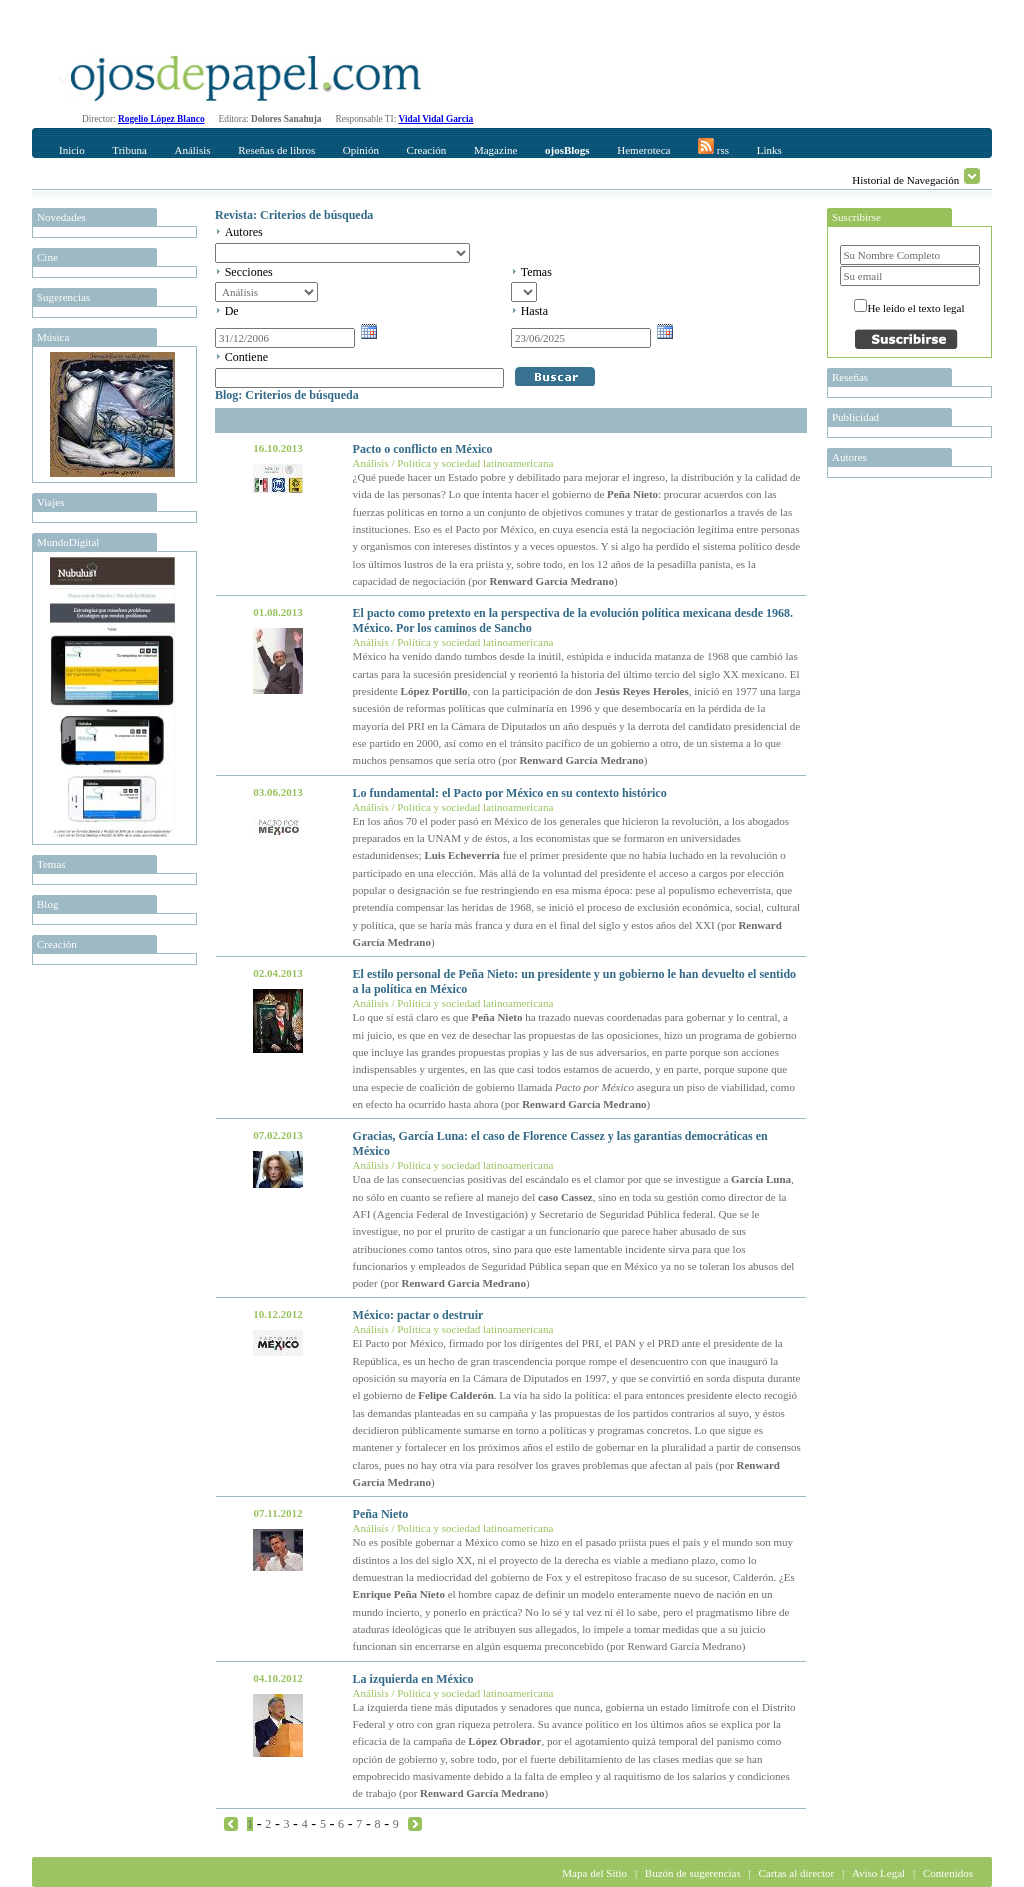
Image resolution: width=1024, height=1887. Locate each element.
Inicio (72, 150)
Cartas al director (796, 1873)
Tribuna (129, 150)
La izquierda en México (413, 1679)
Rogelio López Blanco (161, 119)
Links (769, 150)
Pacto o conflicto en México (423, 449)
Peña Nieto (381, 1514)
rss (713, 147)
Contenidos (948, 1873)
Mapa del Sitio (594, 1873)
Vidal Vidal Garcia (436, 119)
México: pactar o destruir (418, 1315)
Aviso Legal (878, 1873)
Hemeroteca (643, 150)
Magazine (495, 150)
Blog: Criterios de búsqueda (287, 395)
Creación (427, 150)
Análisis (192, 150)
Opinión (361, 150)
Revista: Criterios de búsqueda (294, 215)
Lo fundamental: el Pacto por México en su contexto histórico (510, 793)
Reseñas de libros (276, 150)
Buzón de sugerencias (693, 1873)
